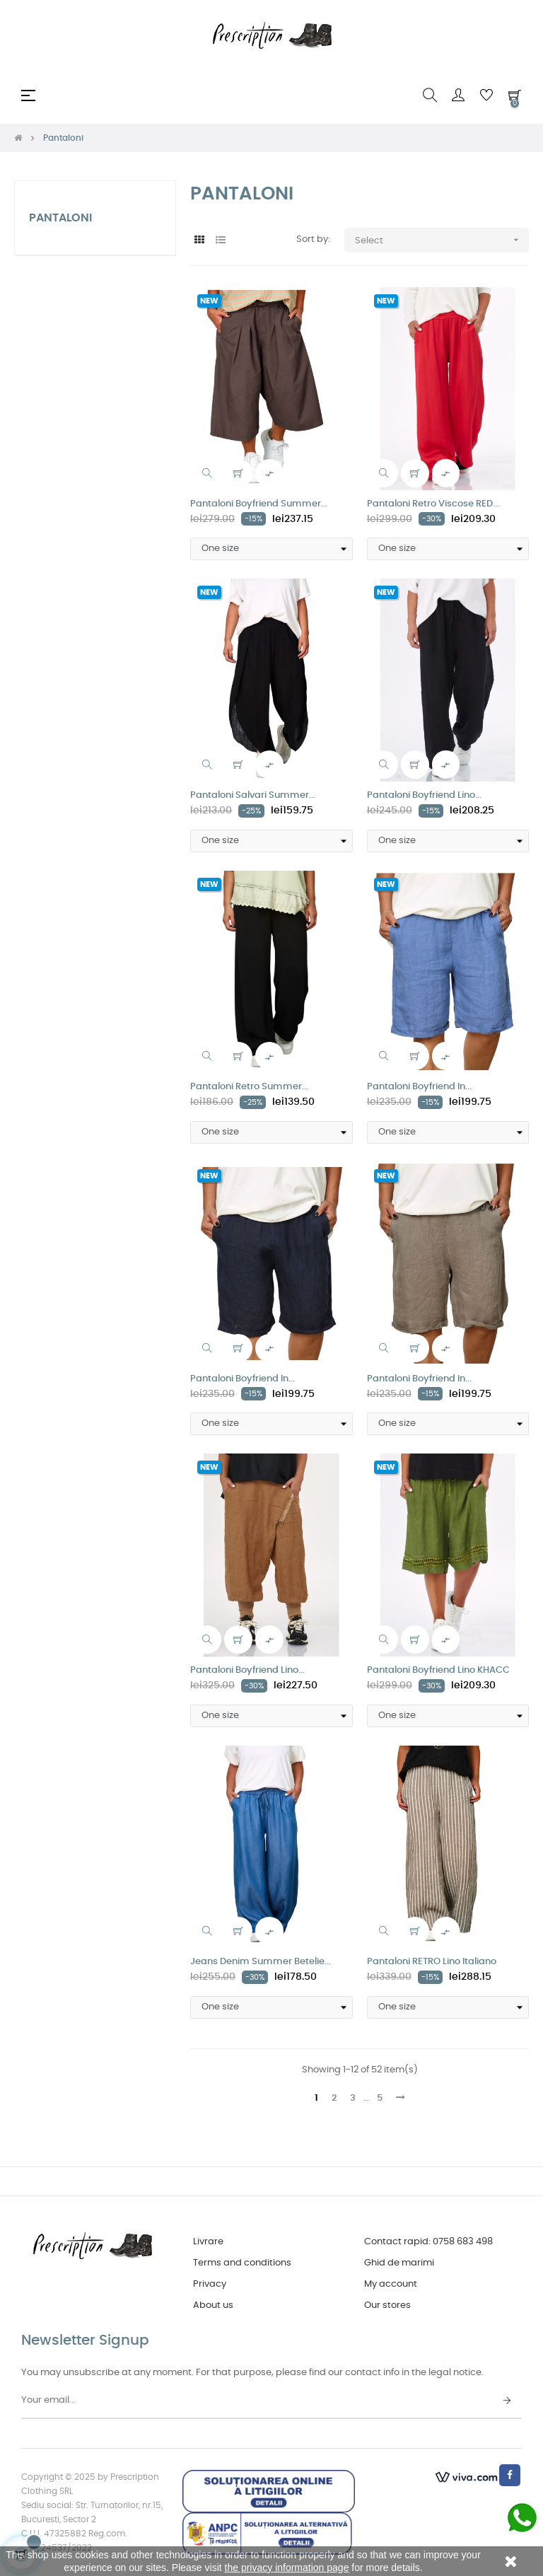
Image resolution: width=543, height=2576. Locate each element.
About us (213, 2305)
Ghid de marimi (399, 2263)
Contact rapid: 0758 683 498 (428, 2241)
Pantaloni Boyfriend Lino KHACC (438, 1670)
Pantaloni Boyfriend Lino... (424, 795)
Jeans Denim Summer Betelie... (260, 1961)
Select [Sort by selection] (441, 240)
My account (390, 2284)
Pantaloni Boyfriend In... (419, 1086)
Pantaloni (60, 218)
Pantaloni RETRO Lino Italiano (431, 1961)
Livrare (208, 2241)
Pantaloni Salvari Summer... (252, 795)
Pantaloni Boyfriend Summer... (258, 504)
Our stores (387, 2305)
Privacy (209, 2284)
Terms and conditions (242, 2263)
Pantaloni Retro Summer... (249, 1086)
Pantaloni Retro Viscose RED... (433, 504)
